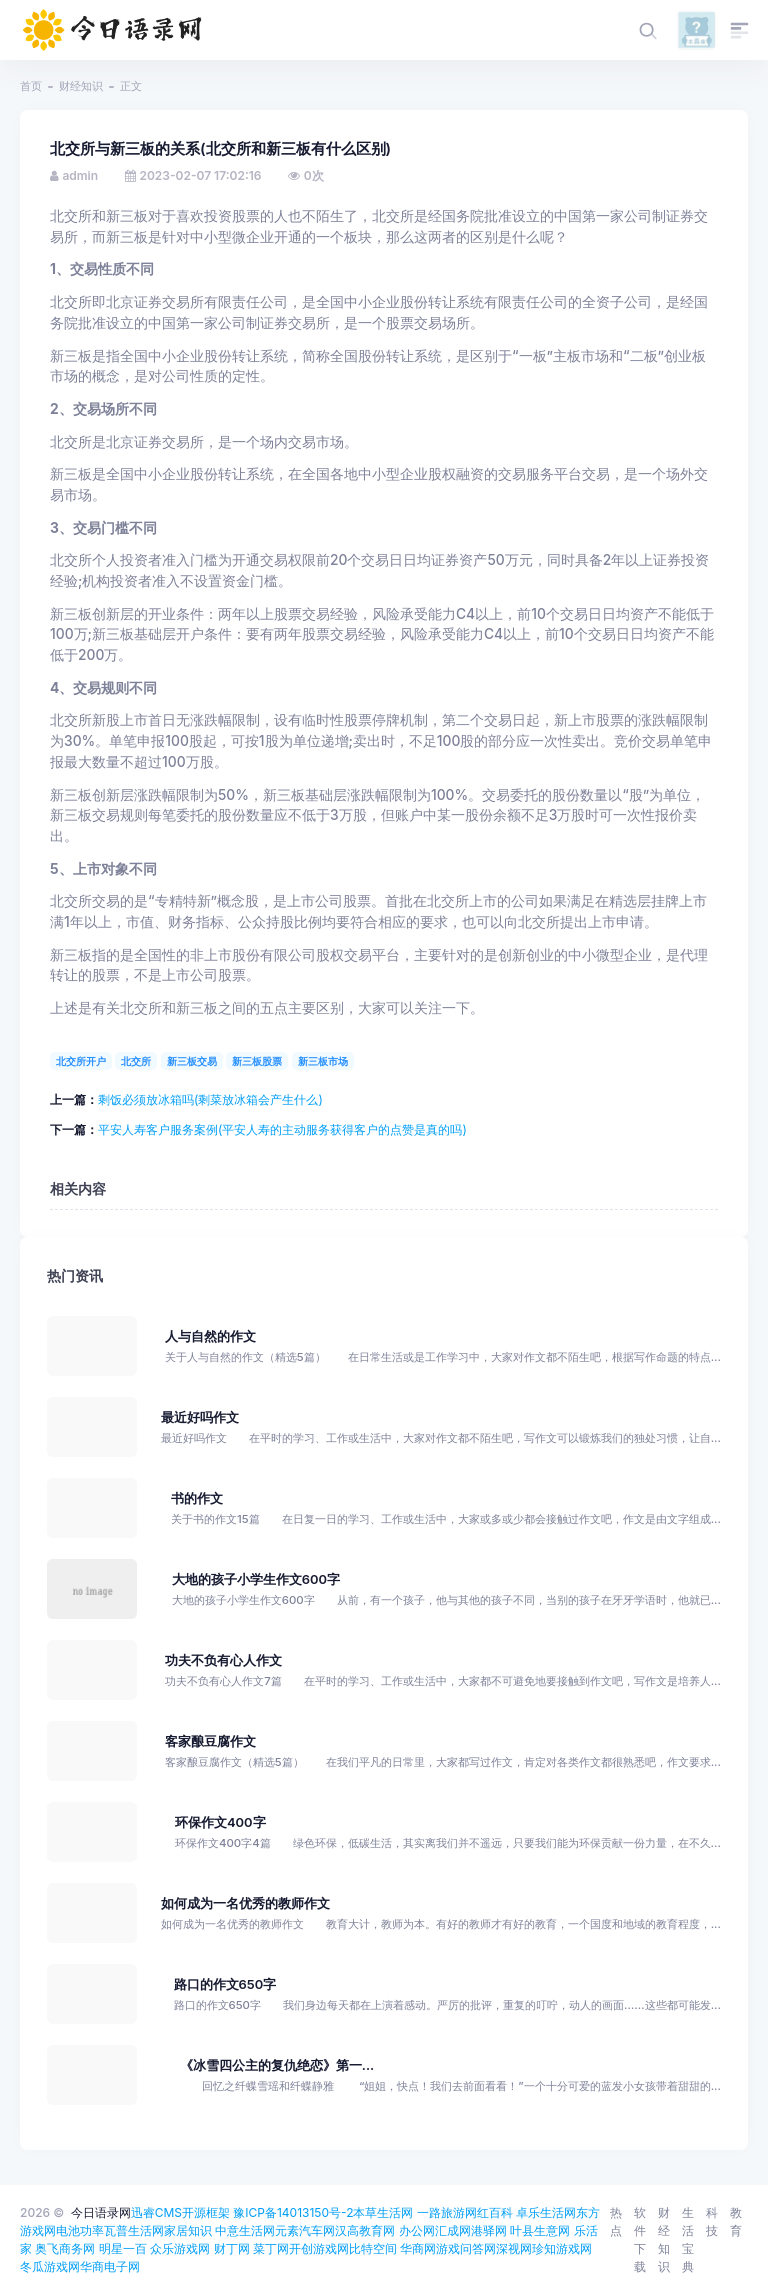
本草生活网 (383, 2212)
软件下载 (640, 2239)
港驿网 (489, 2230)
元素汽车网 (305, 2230)
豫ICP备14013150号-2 (293, 2212)
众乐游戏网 (180, 2248)
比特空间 (373, 2248)
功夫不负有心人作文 (223, 1660)
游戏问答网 (466, 2248)
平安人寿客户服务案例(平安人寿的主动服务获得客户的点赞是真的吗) (282, 1129)
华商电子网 (110, 2266)
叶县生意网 (540, 2230)
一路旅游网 (447, 2212)
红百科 (495, 2212)
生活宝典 (688, 2239)
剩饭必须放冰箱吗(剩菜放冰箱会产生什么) (210, 1099)
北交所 (136, 1061)
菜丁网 (271, 2248)
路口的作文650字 (225, 1984)
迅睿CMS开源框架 (180, 2212)
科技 (712, 2221)
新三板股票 (257, 1061)
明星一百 (123, 2248)
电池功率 (80, 2230)
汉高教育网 (365, 2230)
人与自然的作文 (210, 1336)
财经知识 (81, 86)
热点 (616, 2221)
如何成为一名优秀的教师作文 (245, 1903)
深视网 (514, 2248)
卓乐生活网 (546, 2212)
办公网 (417, 2230)
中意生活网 (245, 2230)
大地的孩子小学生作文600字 (256, 1579)
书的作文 (197, 1498)
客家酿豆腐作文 (210, 1741)
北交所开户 (81, 1061)
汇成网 (453, 2230)
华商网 (418, 2248)
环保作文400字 (220, 1822)
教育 (736, 2221)
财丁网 (232, 2248)
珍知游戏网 (562, 2248)
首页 (31, 86)
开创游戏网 (319, 2248)
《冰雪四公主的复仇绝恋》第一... (277, 2065)
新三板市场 (323, 1061)
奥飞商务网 (65, 2248)
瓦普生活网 (134, 2230)
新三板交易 (192, 1061)
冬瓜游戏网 (50, 2266)
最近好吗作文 (200, 1417)
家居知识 (188, 2230)
